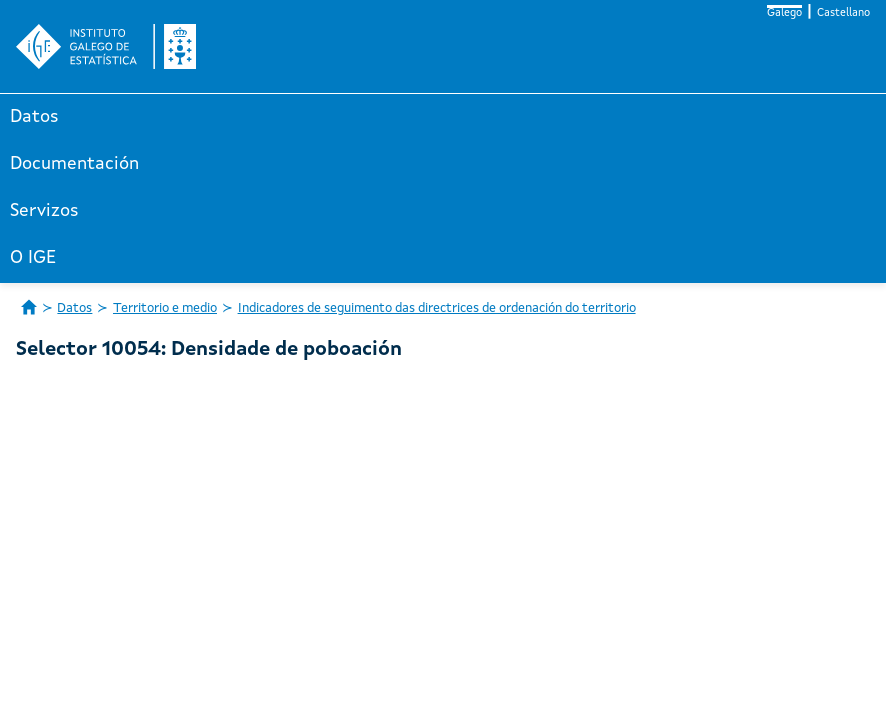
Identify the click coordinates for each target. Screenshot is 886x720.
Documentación (74, 164)
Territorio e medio (165, 308)
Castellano (843, 13)
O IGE (33, 258)
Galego (784, 13)
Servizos (44, 211)
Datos (34, 117)
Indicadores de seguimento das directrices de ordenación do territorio (437, 308)
